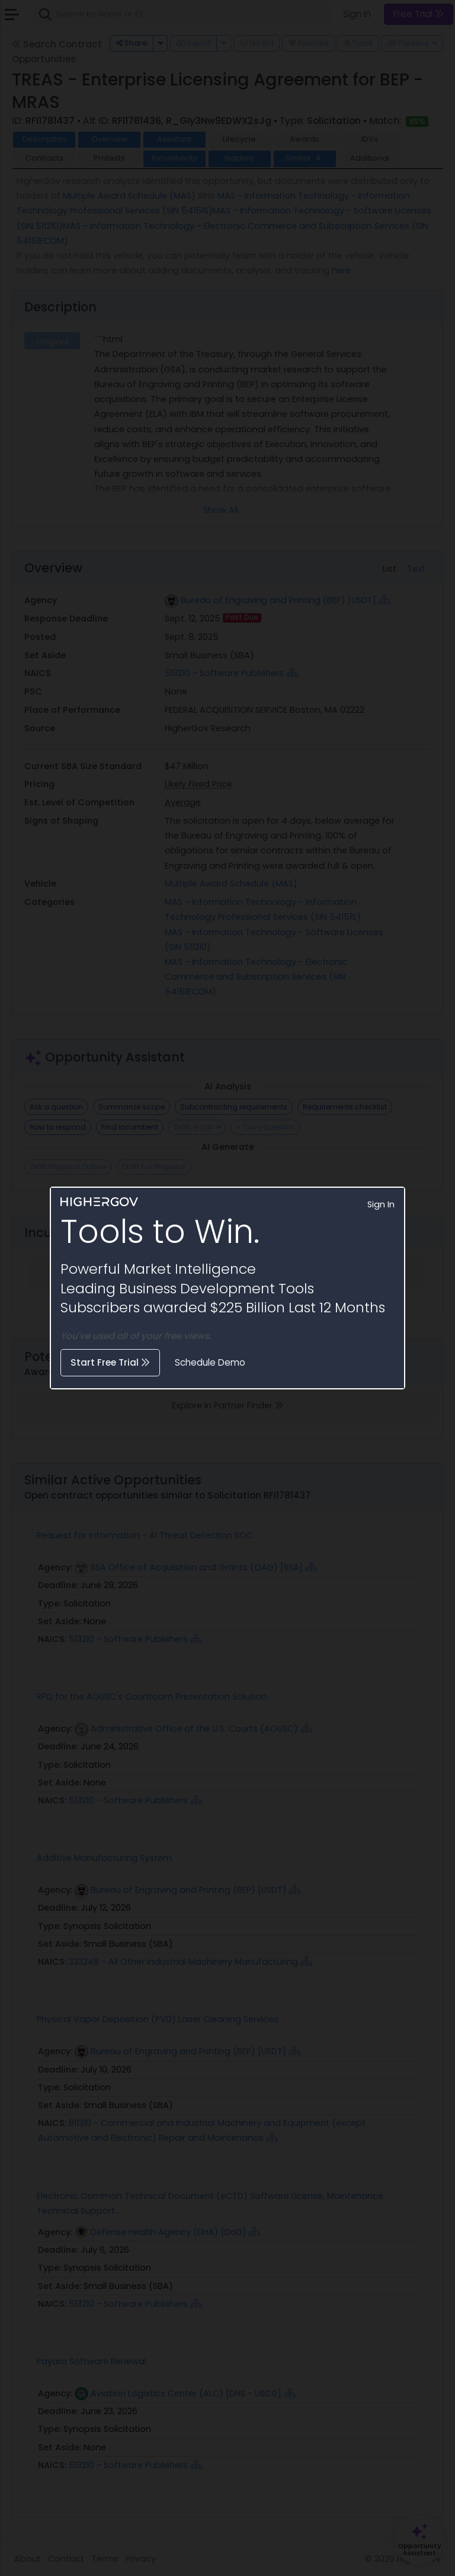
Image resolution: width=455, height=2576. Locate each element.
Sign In (381, 1204)
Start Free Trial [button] (110, 1362)
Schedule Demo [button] (210, 1362)
